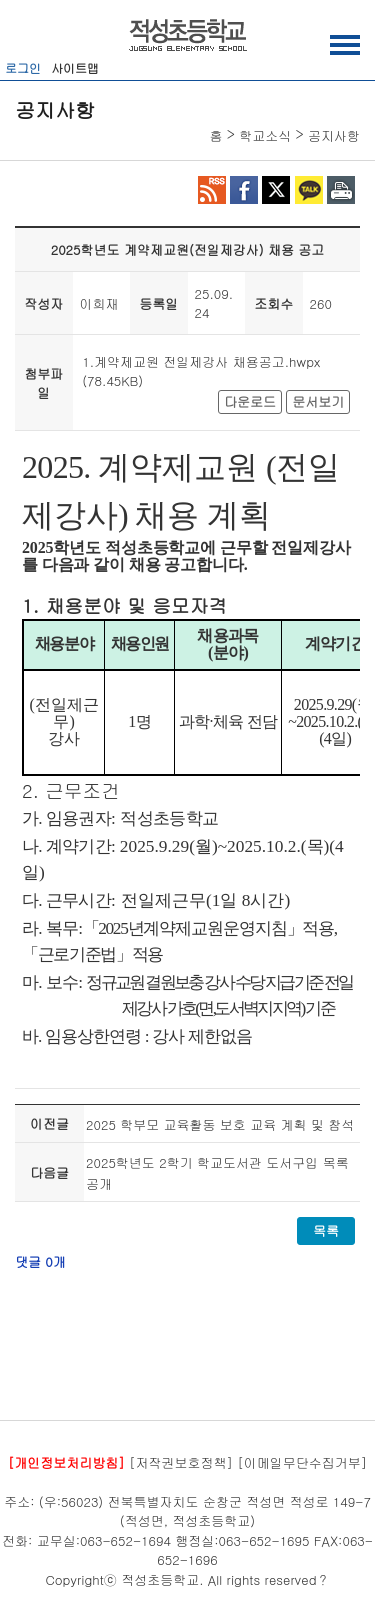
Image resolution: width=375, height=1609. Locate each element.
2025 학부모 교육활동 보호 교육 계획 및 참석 (220, 1124)
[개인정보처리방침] (66, 1462)
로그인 (23, 67)
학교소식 (265, 135)
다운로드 (250, 401)
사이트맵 (75, 67)
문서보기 (318, 401)
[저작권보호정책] (181, 1462)
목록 (326, 1230)
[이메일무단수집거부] (302, 1462)
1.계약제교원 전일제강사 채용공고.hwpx (201, 361)
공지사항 (334, 135)
